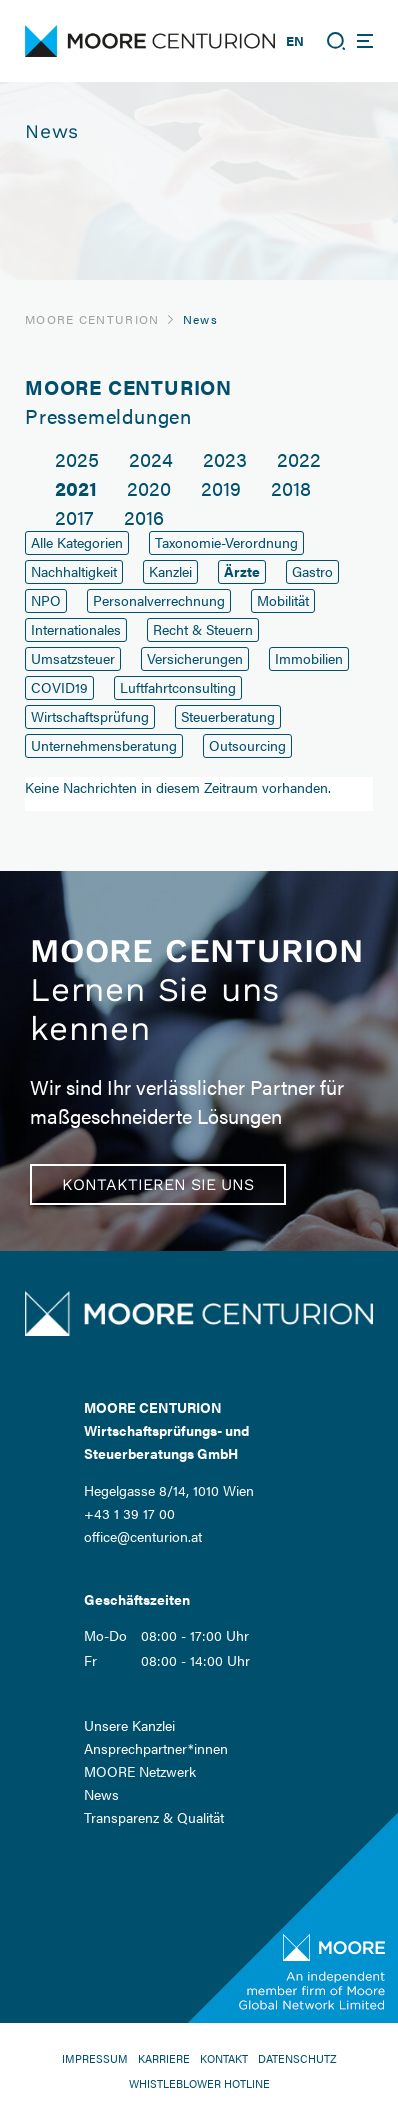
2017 (74, 516)
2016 (144, 516)
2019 (221, 487)
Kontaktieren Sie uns (158, 1184)
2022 (299, 458)
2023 (225, 458)
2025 (77, 458)
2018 (291, 487)
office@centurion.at (143, 1536)
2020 (149, 487)
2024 (151, 458)
